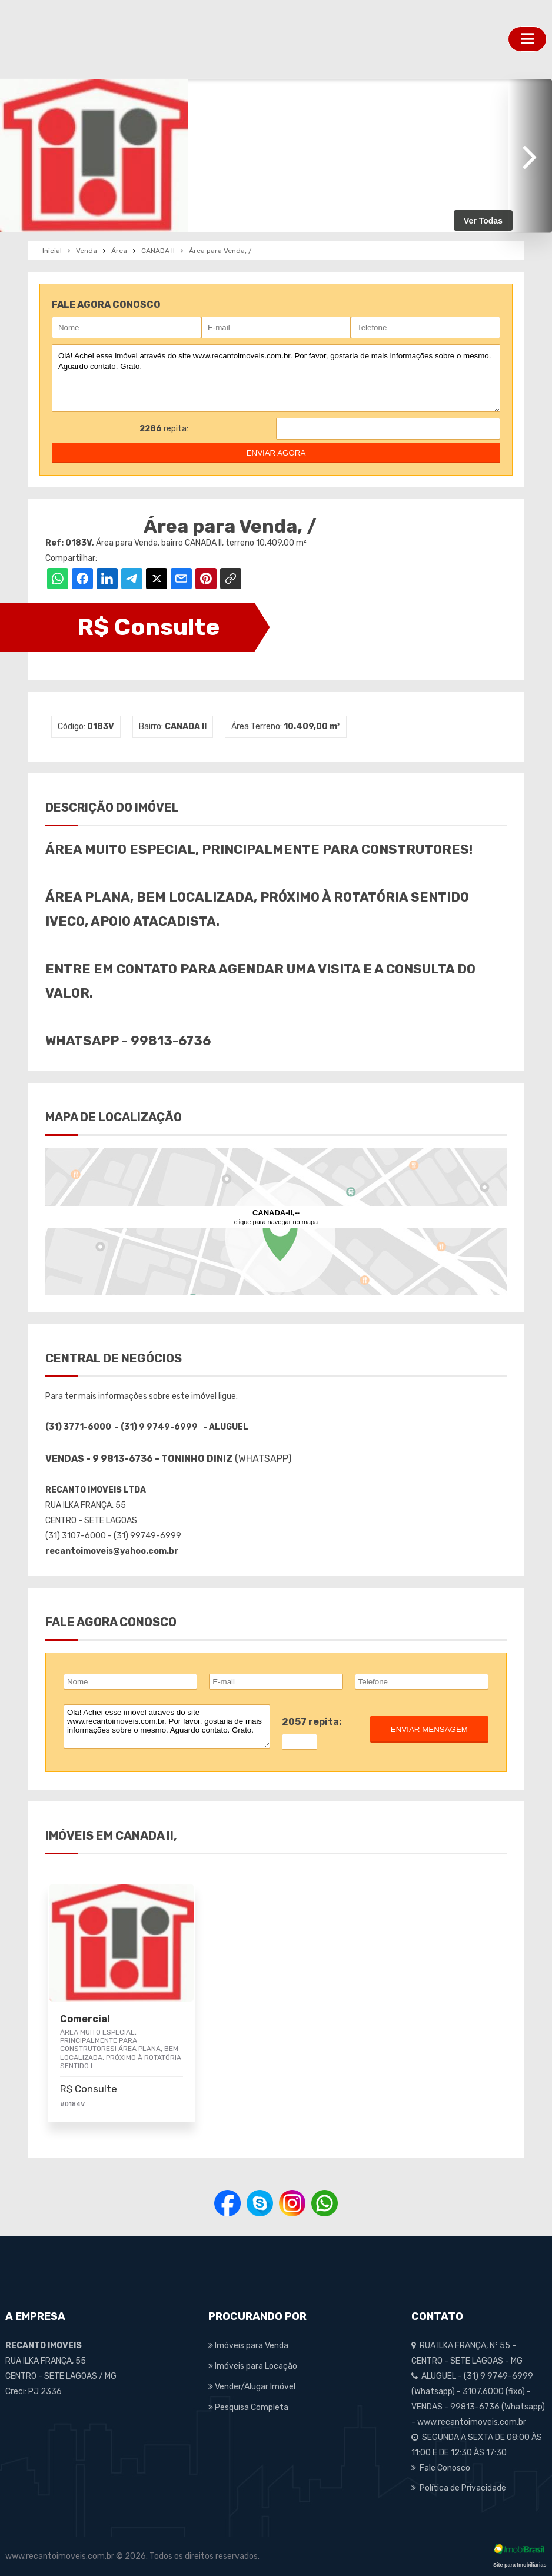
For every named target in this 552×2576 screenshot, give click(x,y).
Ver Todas (483, 220)
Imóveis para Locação (252, 2366)
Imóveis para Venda (248, 2346)
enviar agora (276, 452)
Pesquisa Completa (248, 2407)
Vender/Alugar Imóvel (251, 2387)
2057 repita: (312, 1721)
